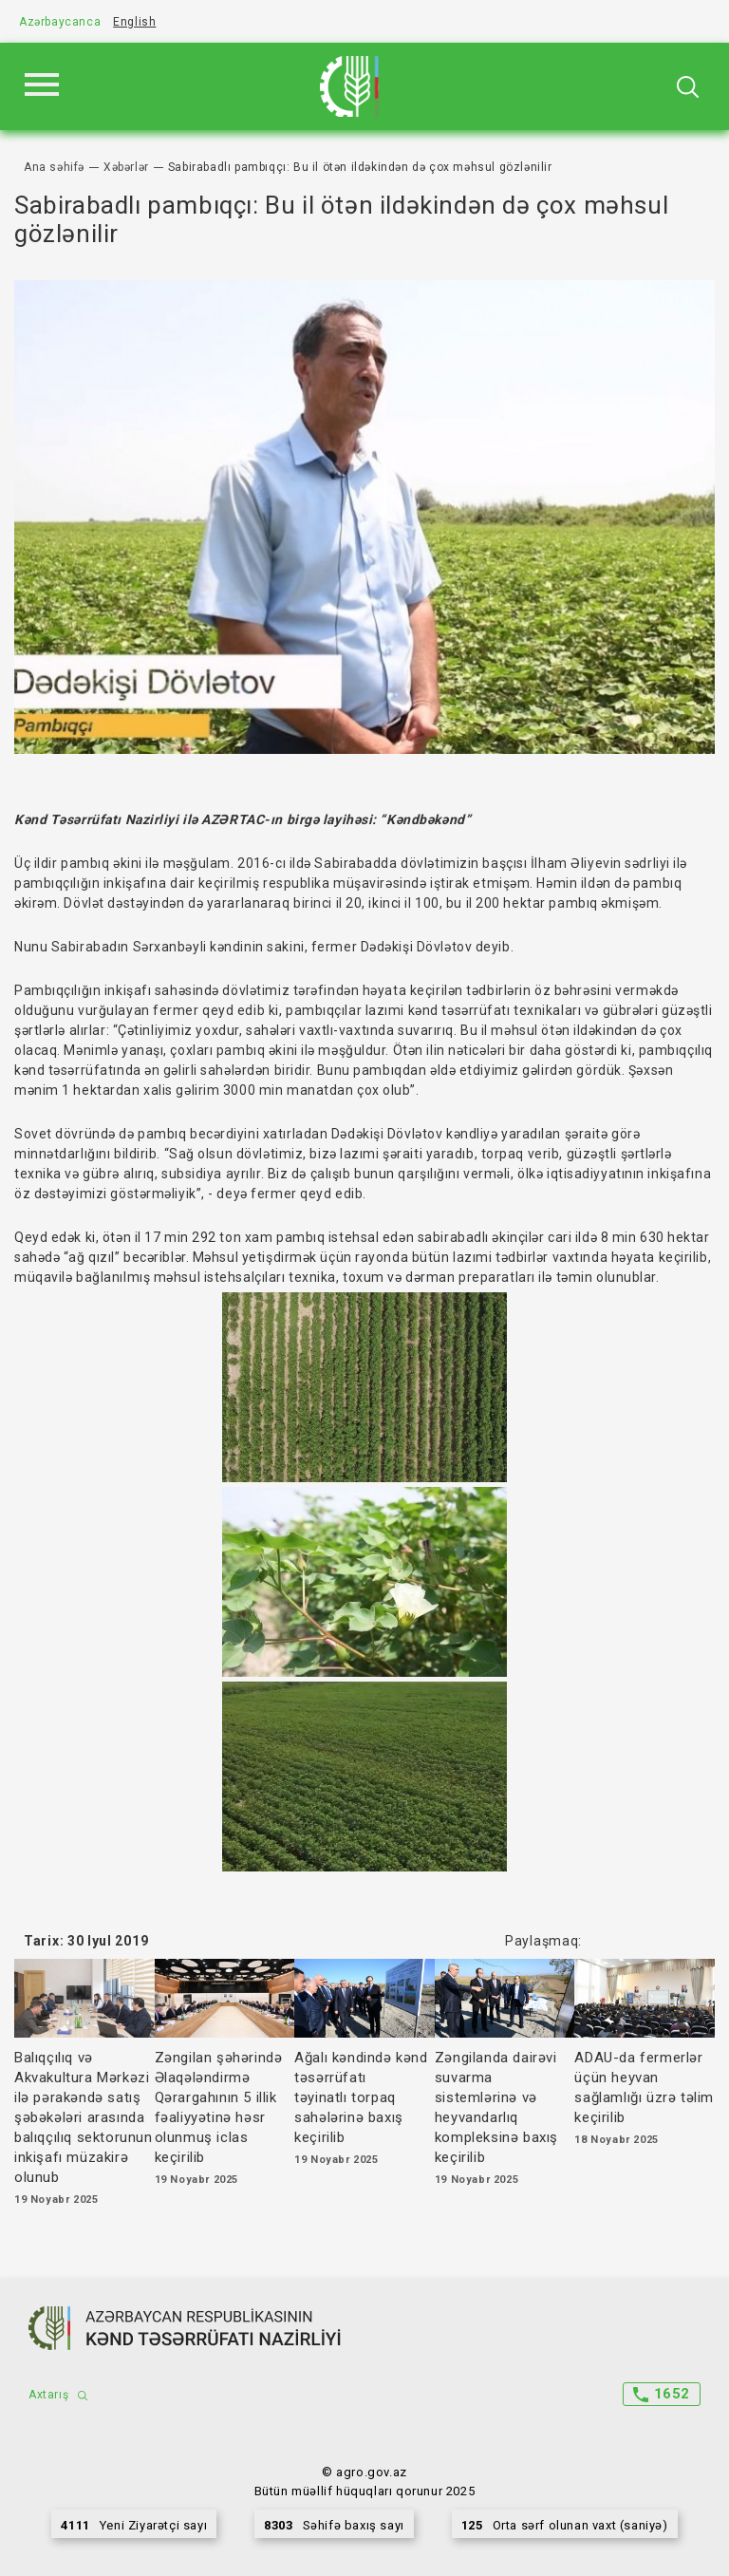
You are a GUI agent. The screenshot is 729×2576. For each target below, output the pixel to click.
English (134, 21)
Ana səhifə (54, 167)
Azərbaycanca (60, 21)
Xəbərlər (126, 167)
